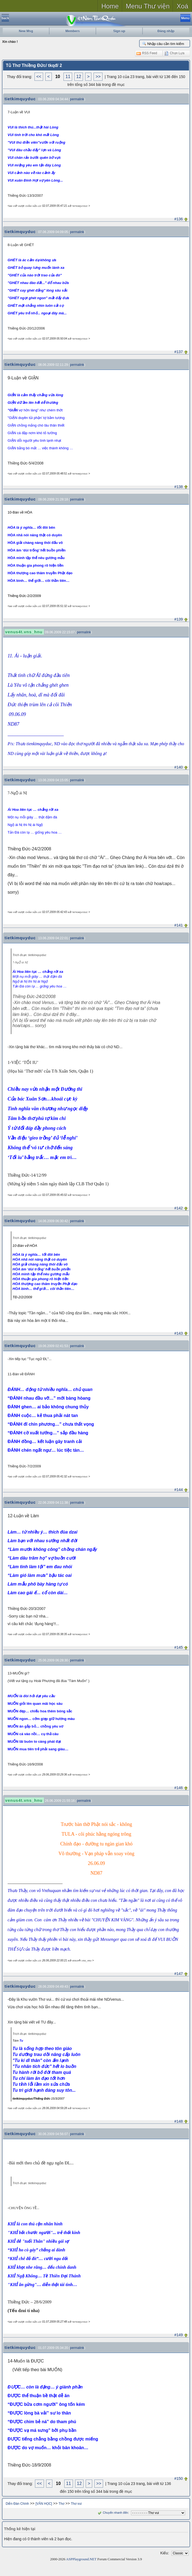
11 (67, 76)
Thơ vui (76, 2504)
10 (57, 76)
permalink (77, 99)
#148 (178, 2121)
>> (98, 76)
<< (38, 76)
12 (78, 76)
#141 (178, 925)
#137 (178, 352)
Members (72, 31)
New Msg (26, 31)
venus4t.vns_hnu (24, 632)
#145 (178, 1647)
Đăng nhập (166, 31)
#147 (178, 1973)
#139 (178, 619)
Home (110, 6)
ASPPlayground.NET (81, 2559)
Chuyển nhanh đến (112, 2512)
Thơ (61, 2504)
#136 (178, 219)
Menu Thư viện (148, 6)
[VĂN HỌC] (44, 2504)
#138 (178, 487)
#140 (178, 767)
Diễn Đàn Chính (17, 2504)
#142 (178, 1208)
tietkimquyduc (20, 98)
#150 (178, 2478)
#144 (178, 1489)
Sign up (119, 31)
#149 (178, 2335)
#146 (178, 1788)
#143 (178, 1333)
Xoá (182, 6)
